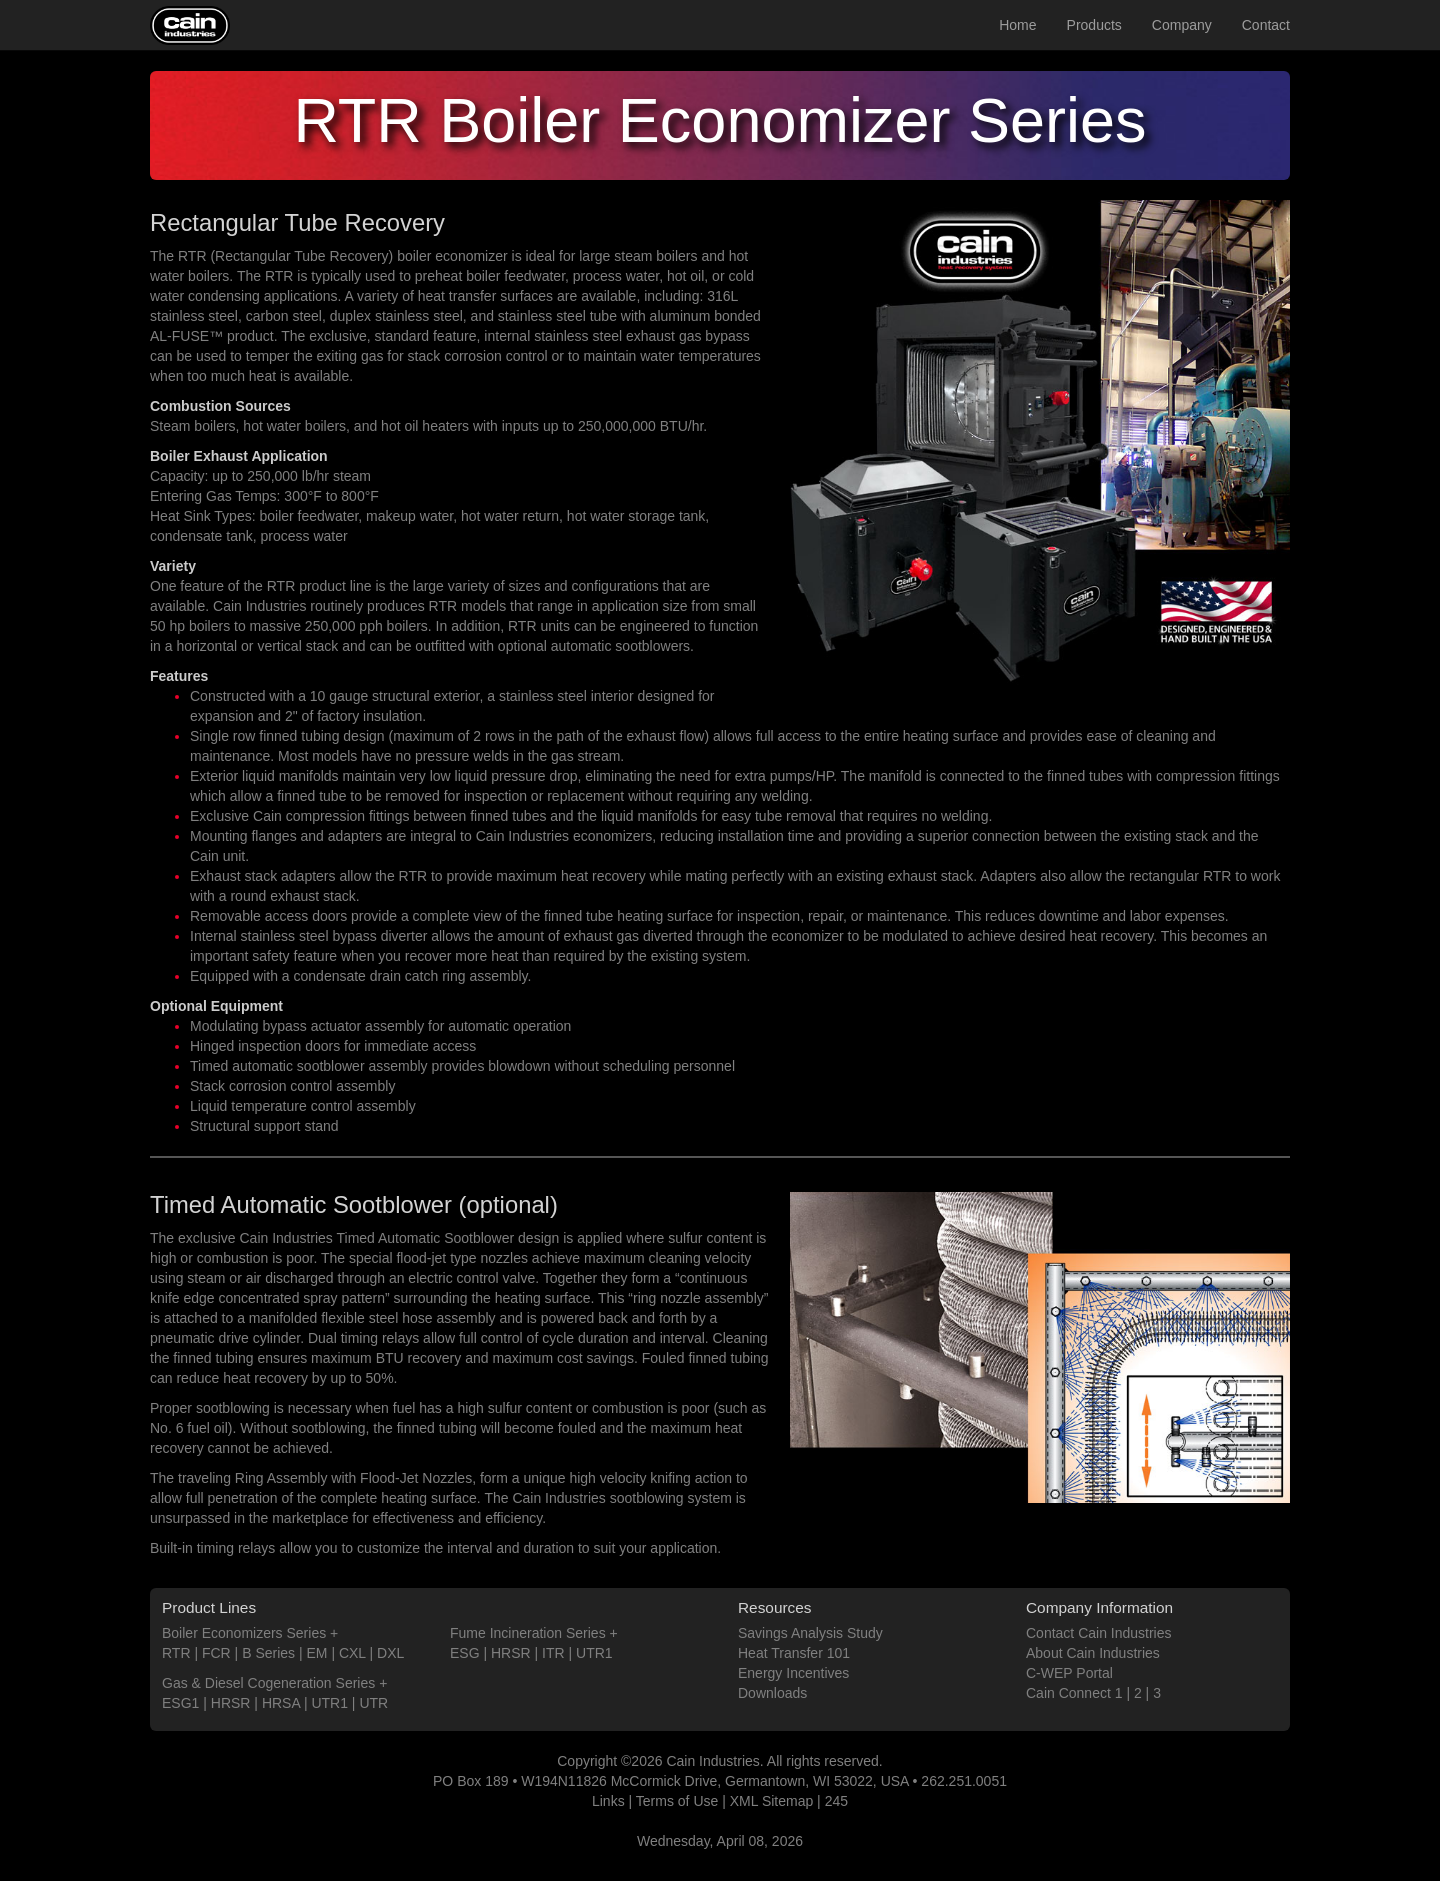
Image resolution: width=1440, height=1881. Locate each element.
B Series (268, 1653)
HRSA (281, 1703)
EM (317, 1653)
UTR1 (329, 1703)
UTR (373, 1703)
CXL (352, 1653)
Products (1094, 25)
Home (1017, 25)
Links (608, 1801)
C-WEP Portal (1069, 1673)
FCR (216, 1653)
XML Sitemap (772, 1801)
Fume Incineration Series (528, 1633)
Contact (1266, 25)
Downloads (772, 1693)
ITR (553, 1653)
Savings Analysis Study (810, 1633)
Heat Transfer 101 (794, 1653)
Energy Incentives (793, 1673)
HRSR (231, 1703)
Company (1182, 25)
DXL (390, 1653)
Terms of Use (677, 1801)
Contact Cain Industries (1099, 1633)
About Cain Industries (1093, 1653)
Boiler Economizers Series (244, 1633)
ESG (465, 1653)
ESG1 (180, 1703)
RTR (176, 1653)
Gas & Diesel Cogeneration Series (268, 1683)
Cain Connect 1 (1074, 1693)
